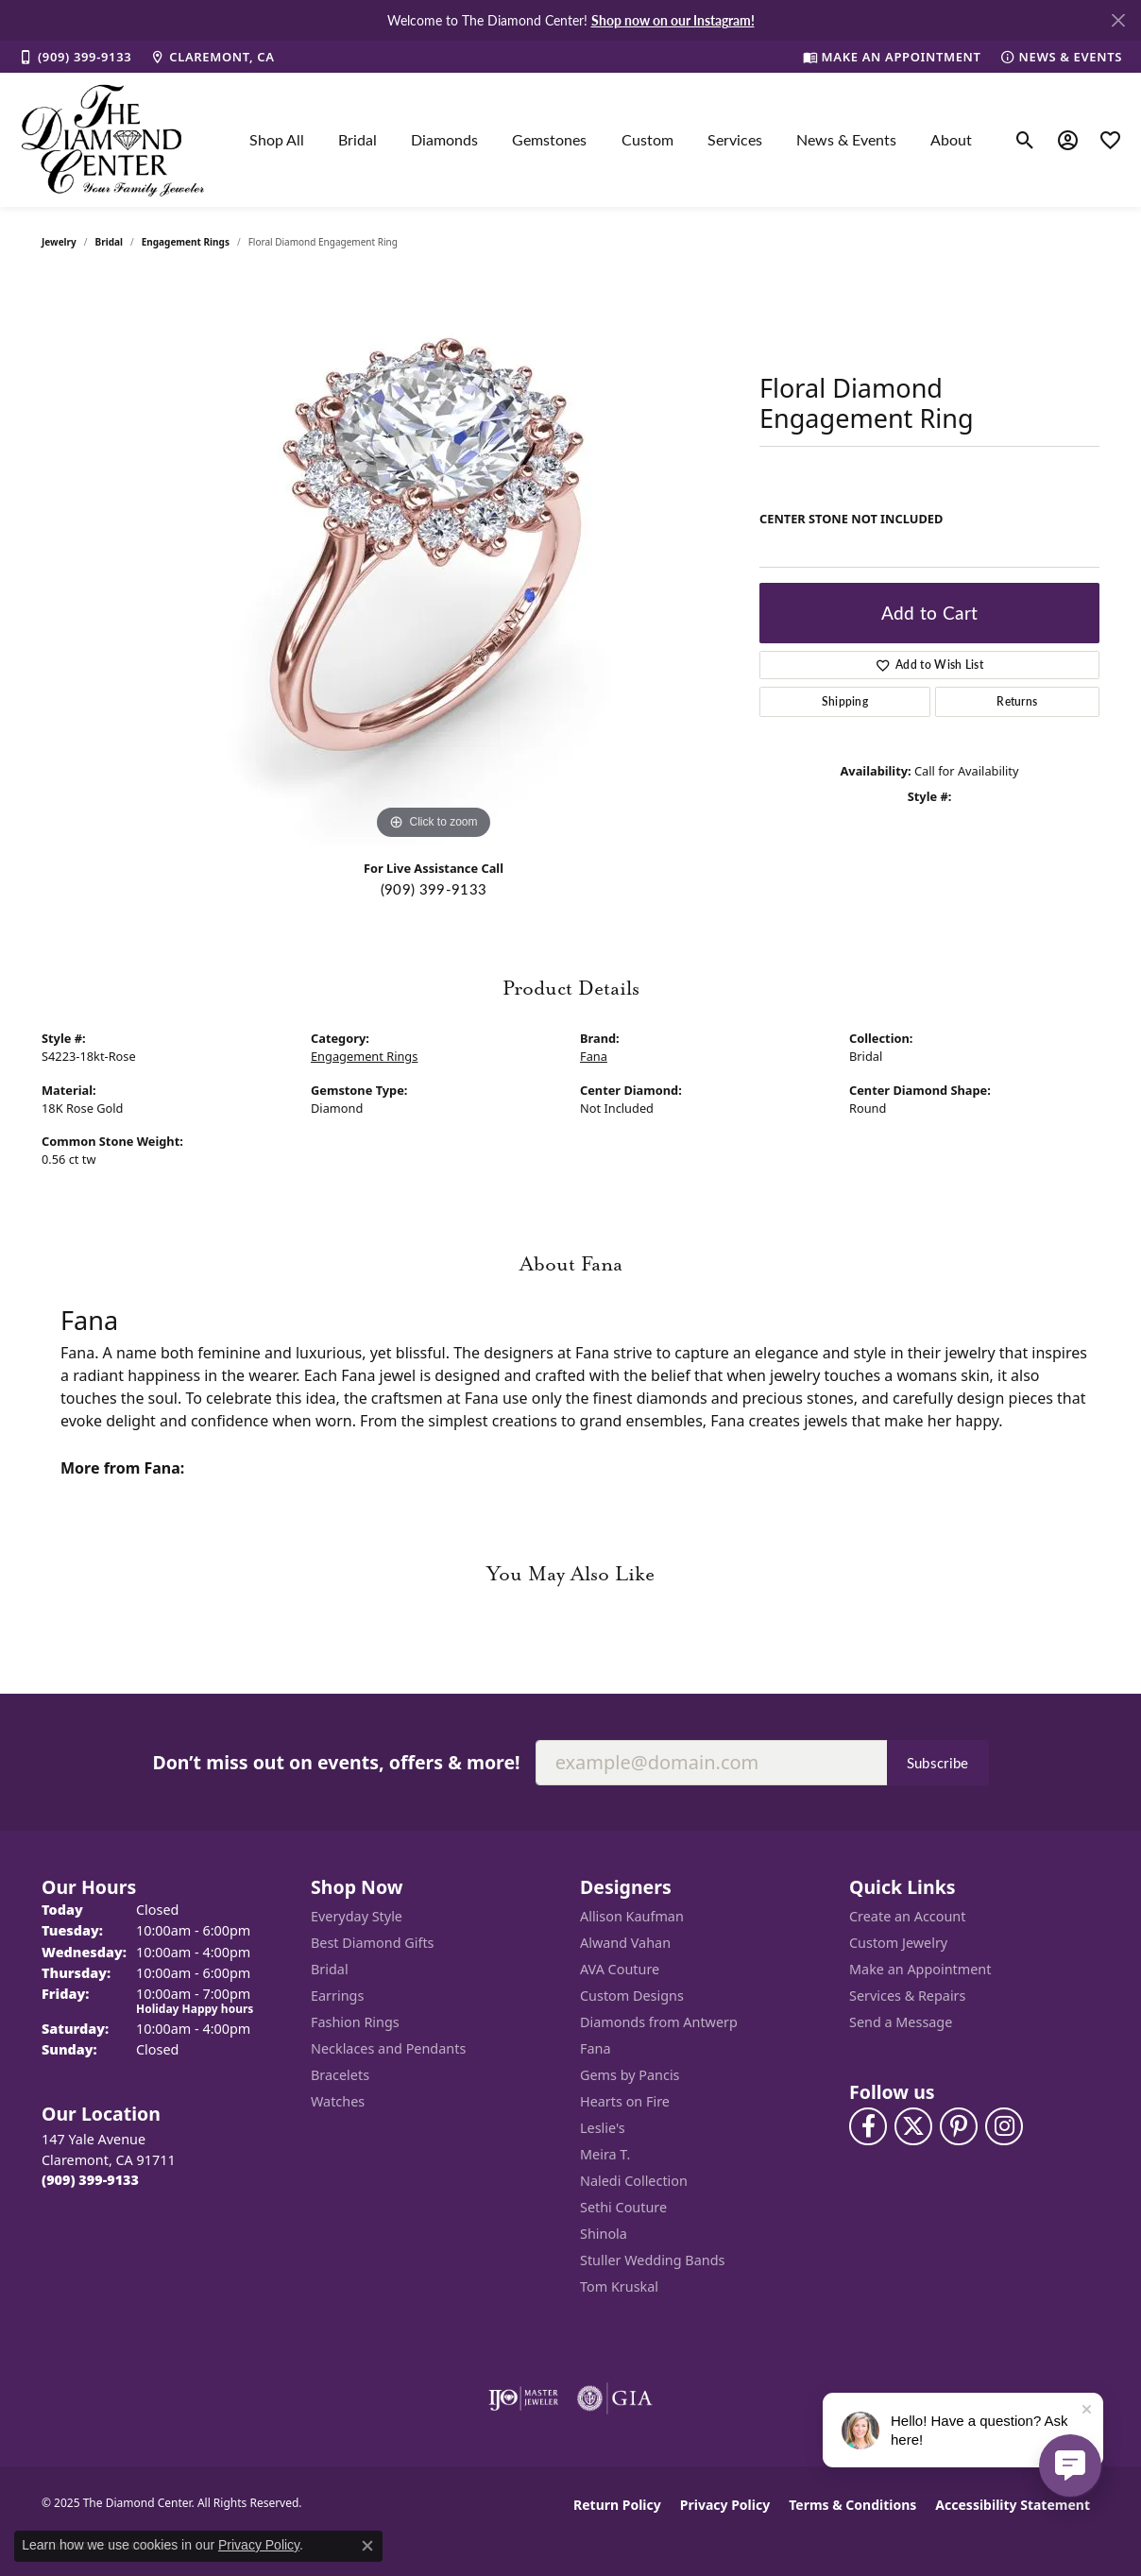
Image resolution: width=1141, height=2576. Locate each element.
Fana (593, 1056)
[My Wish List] (1110, 140)
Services (734, 139)
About (951, 139)
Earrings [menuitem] (337, 1996)
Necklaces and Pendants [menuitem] (388, 2048)
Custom (647, 139)
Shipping (845, 701)
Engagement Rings (186, 241)
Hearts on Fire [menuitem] (625, 2101)
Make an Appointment (920, 1969)
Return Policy (617, 2505)
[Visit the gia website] (615, 2398)
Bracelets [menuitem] (340, 2075)
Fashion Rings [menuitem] (355, 2022)
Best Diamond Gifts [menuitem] (372, 1943)
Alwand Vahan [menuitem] (625, 1943)
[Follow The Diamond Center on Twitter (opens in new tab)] (913, 2126)
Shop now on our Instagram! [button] (673, 19)
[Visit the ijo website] (523, 2398)
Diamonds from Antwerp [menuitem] (659, 2022)
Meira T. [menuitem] (605, 2154)
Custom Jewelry (898, 1943)
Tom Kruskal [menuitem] (619, 2286)
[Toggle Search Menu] (1025, 140)
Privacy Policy (725, 2505)
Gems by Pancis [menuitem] (630, 2075)
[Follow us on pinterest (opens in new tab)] (959, 2126)
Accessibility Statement (1012, 2505)
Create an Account (907, 1916)
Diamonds (444, 139)
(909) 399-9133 (433, 888)
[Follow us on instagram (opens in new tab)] (1004, 2126)
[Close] (1118, 20)
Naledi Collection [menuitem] (634, 2181)
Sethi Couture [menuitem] (623, 2207)
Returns (1016, 701)
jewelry (59, 241)
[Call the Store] (90, 2180)
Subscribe (938, 1762)
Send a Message (900, 2022)
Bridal (357, 139)
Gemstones (549, 139)
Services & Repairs (907, 1996)
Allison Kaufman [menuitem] (632, 1916)
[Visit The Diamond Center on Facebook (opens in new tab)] (868, 2126)
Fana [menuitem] (595, 2048)
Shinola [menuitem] (603, 2234)
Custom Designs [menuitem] (632, 1996)
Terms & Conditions (852, 2505)
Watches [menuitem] (338, 2101)
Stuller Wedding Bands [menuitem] (652, 2260)
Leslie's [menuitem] (602, 2128)
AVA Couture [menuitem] (619, 1969)
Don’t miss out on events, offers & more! (335, 1762)
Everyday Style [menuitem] (356, 1916)
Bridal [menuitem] (330, 1969)
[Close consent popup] (367, 2545)
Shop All (276, 139)
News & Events (846, 139)
